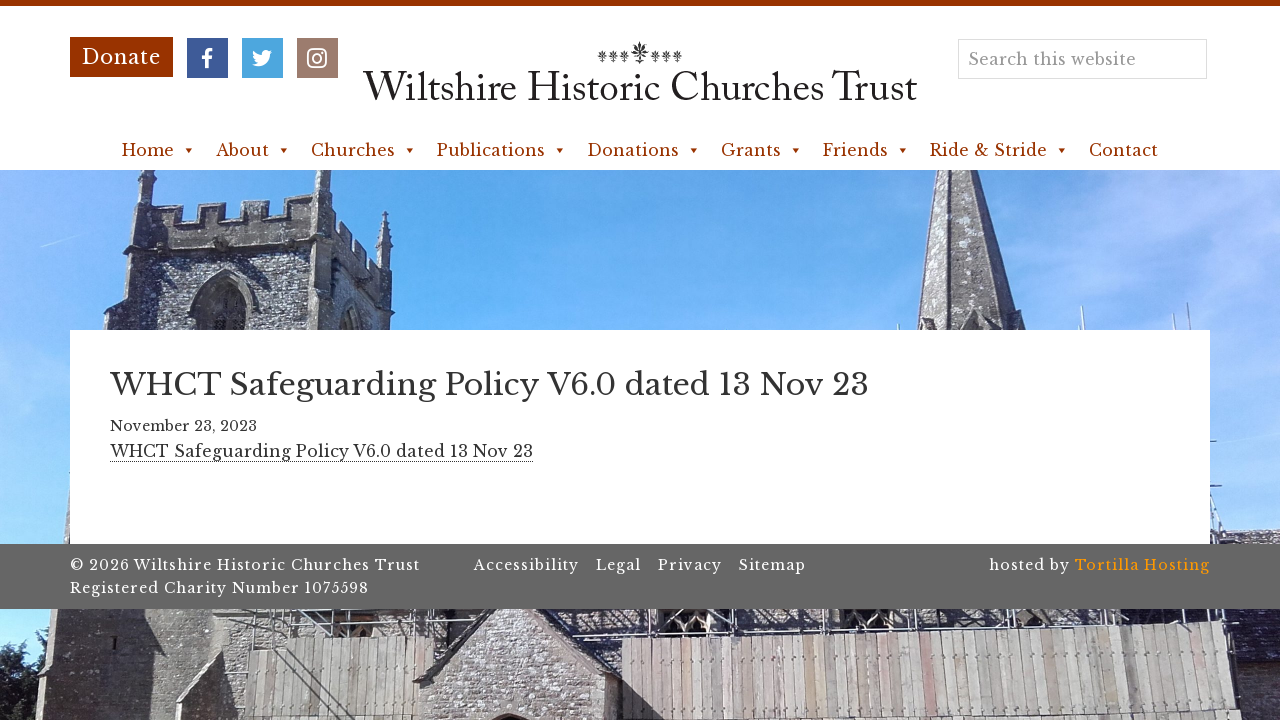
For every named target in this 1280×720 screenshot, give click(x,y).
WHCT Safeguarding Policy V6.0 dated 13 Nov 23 (321, 451)
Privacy (690, 565)
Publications (502, 150)
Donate (121, 57)
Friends (866, 150)
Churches (364, 150)
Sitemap (772, 565)
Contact (1123, 150)
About (253, 150)
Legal (618, 565)
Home (159, 150)
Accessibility (526, 565)
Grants (762, 150)
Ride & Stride (999, 150)
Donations (644, 150)
